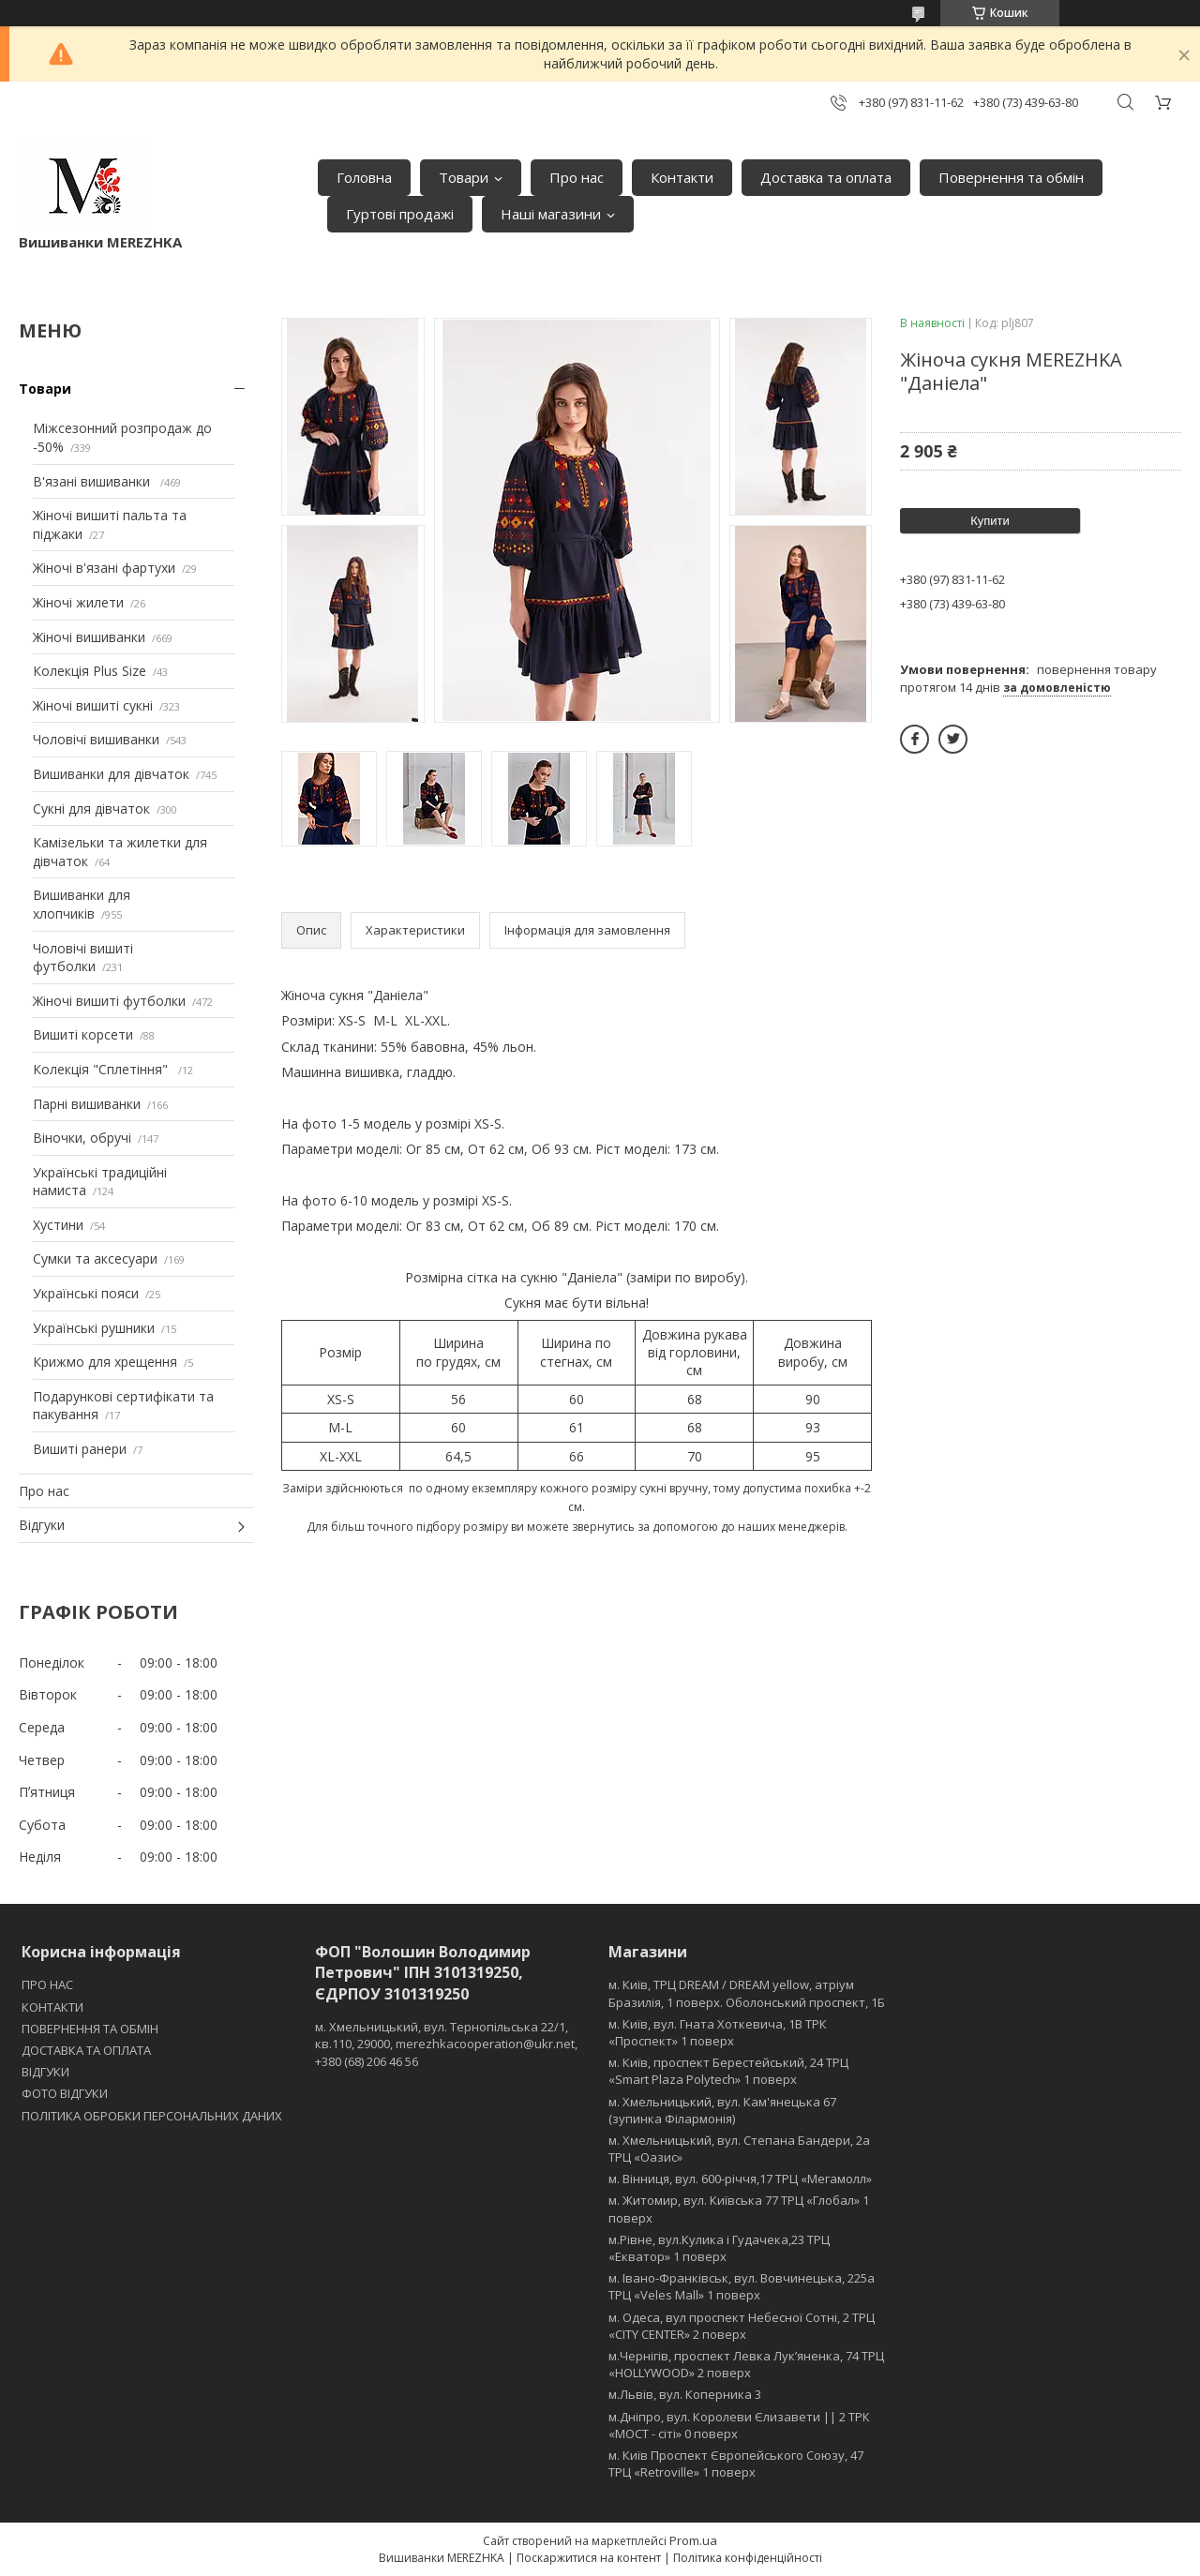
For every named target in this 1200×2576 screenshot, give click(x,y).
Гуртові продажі (400, 213)
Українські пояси (86, 1293)
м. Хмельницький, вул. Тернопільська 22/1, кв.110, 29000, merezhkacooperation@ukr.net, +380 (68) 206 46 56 (446, 2043)
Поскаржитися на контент (589, 2558)
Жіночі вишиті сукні (93, 705)
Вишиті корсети (83, 1034)
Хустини (58, 1225)
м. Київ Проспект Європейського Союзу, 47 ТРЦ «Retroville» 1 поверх (735, 2463)
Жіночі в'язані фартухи (104, 568)
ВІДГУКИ (45, 2071)
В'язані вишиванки (93, 481)
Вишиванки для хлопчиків (81, 904)
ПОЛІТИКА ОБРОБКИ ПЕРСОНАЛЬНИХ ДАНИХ (152, 2115)
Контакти (682, 177)
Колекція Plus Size (89, 671)
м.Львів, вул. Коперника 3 (684, 2394)
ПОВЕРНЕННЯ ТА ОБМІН (90, 2028)
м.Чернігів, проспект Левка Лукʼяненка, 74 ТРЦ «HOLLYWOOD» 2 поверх (746, 2364)
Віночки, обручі (82, 1137)
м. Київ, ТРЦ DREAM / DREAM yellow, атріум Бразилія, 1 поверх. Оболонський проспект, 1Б (746, 1993)
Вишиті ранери (80, 1449)
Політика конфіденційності (747, 2558)
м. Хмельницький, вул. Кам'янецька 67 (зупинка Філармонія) (722, 2110)
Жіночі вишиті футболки (109, 1001)
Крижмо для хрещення (105, 1361)
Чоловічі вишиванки (96, 739)
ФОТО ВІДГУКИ (65, 2093)
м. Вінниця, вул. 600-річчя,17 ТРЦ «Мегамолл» (740, 2178)
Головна (364, 177)
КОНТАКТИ (52, 2007)
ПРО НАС (47, 1984)
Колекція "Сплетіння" (102, 1069)
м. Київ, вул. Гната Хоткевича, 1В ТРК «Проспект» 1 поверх (717, 2032)
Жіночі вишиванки (89, 637)
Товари (463, 177)
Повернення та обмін (1011, 177)
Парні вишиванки (87, 1104)
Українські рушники (94, 1328)
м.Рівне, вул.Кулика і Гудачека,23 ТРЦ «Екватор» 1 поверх (719, 2248)
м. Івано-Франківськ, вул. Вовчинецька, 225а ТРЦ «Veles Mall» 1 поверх (741, 2286)
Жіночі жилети (78, 602)
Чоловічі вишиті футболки (83, 957)
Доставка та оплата (826, 177)
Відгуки (42, 1525)
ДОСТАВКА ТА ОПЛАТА (86, 2050)
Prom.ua (693, 2540)
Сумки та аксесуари (95, 1258)
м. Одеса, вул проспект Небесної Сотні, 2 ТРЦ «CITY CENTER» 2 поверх (741, 2326)
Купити (990, 521)
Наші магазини (551, 213)
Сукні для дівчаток (91, 808)
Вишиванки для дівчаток (111, 774)
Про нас (576, 177)
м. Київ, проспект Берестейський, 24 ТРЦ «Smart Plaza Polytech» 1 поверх (728, 2071)
